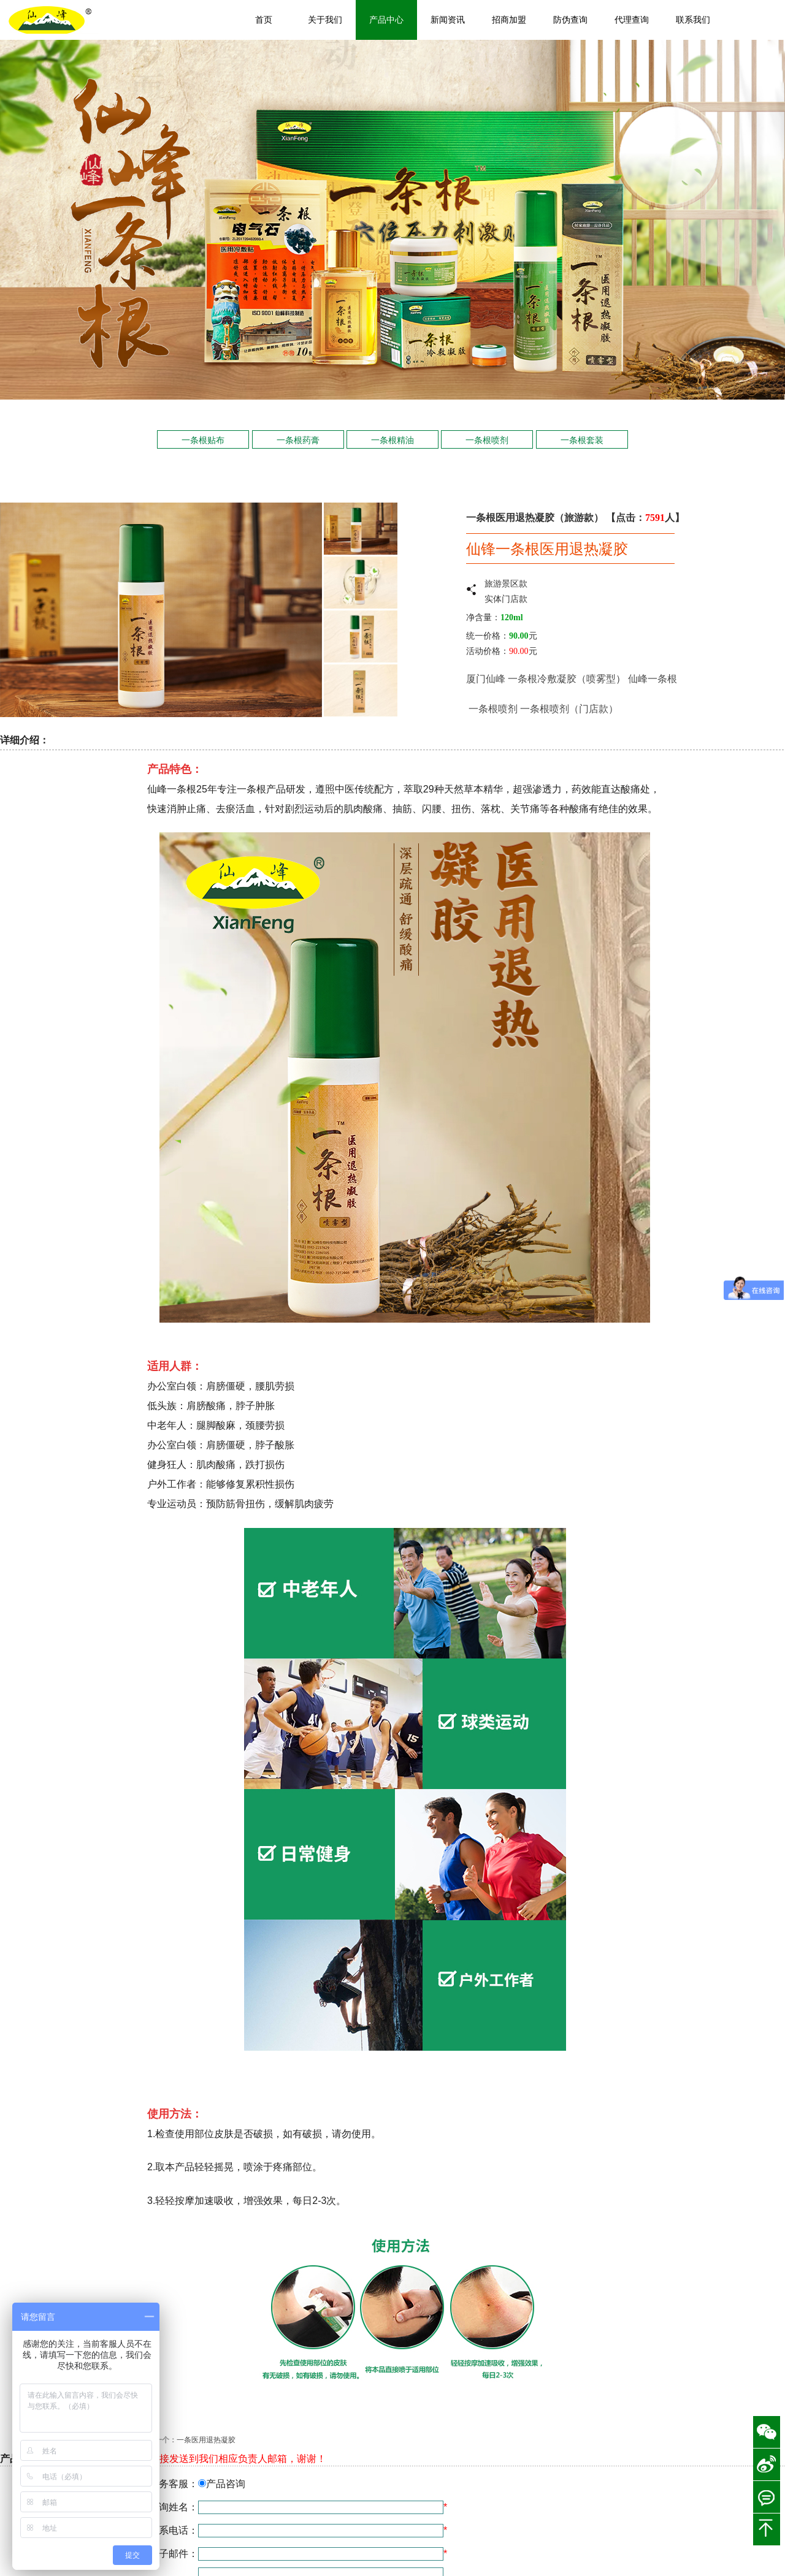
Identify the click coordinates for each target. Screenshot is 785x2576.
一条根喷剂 (486, 440)
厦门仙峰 (485, 679)
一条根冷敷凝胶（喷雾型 (562, 679)
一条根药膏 (298, 440)
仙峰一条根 (654, 679)
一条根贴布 (203, 440)
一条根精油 (392, 440)
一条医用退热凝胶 (206, 2440)
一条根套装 (582, 440)
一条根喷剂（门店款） (569, 709)
